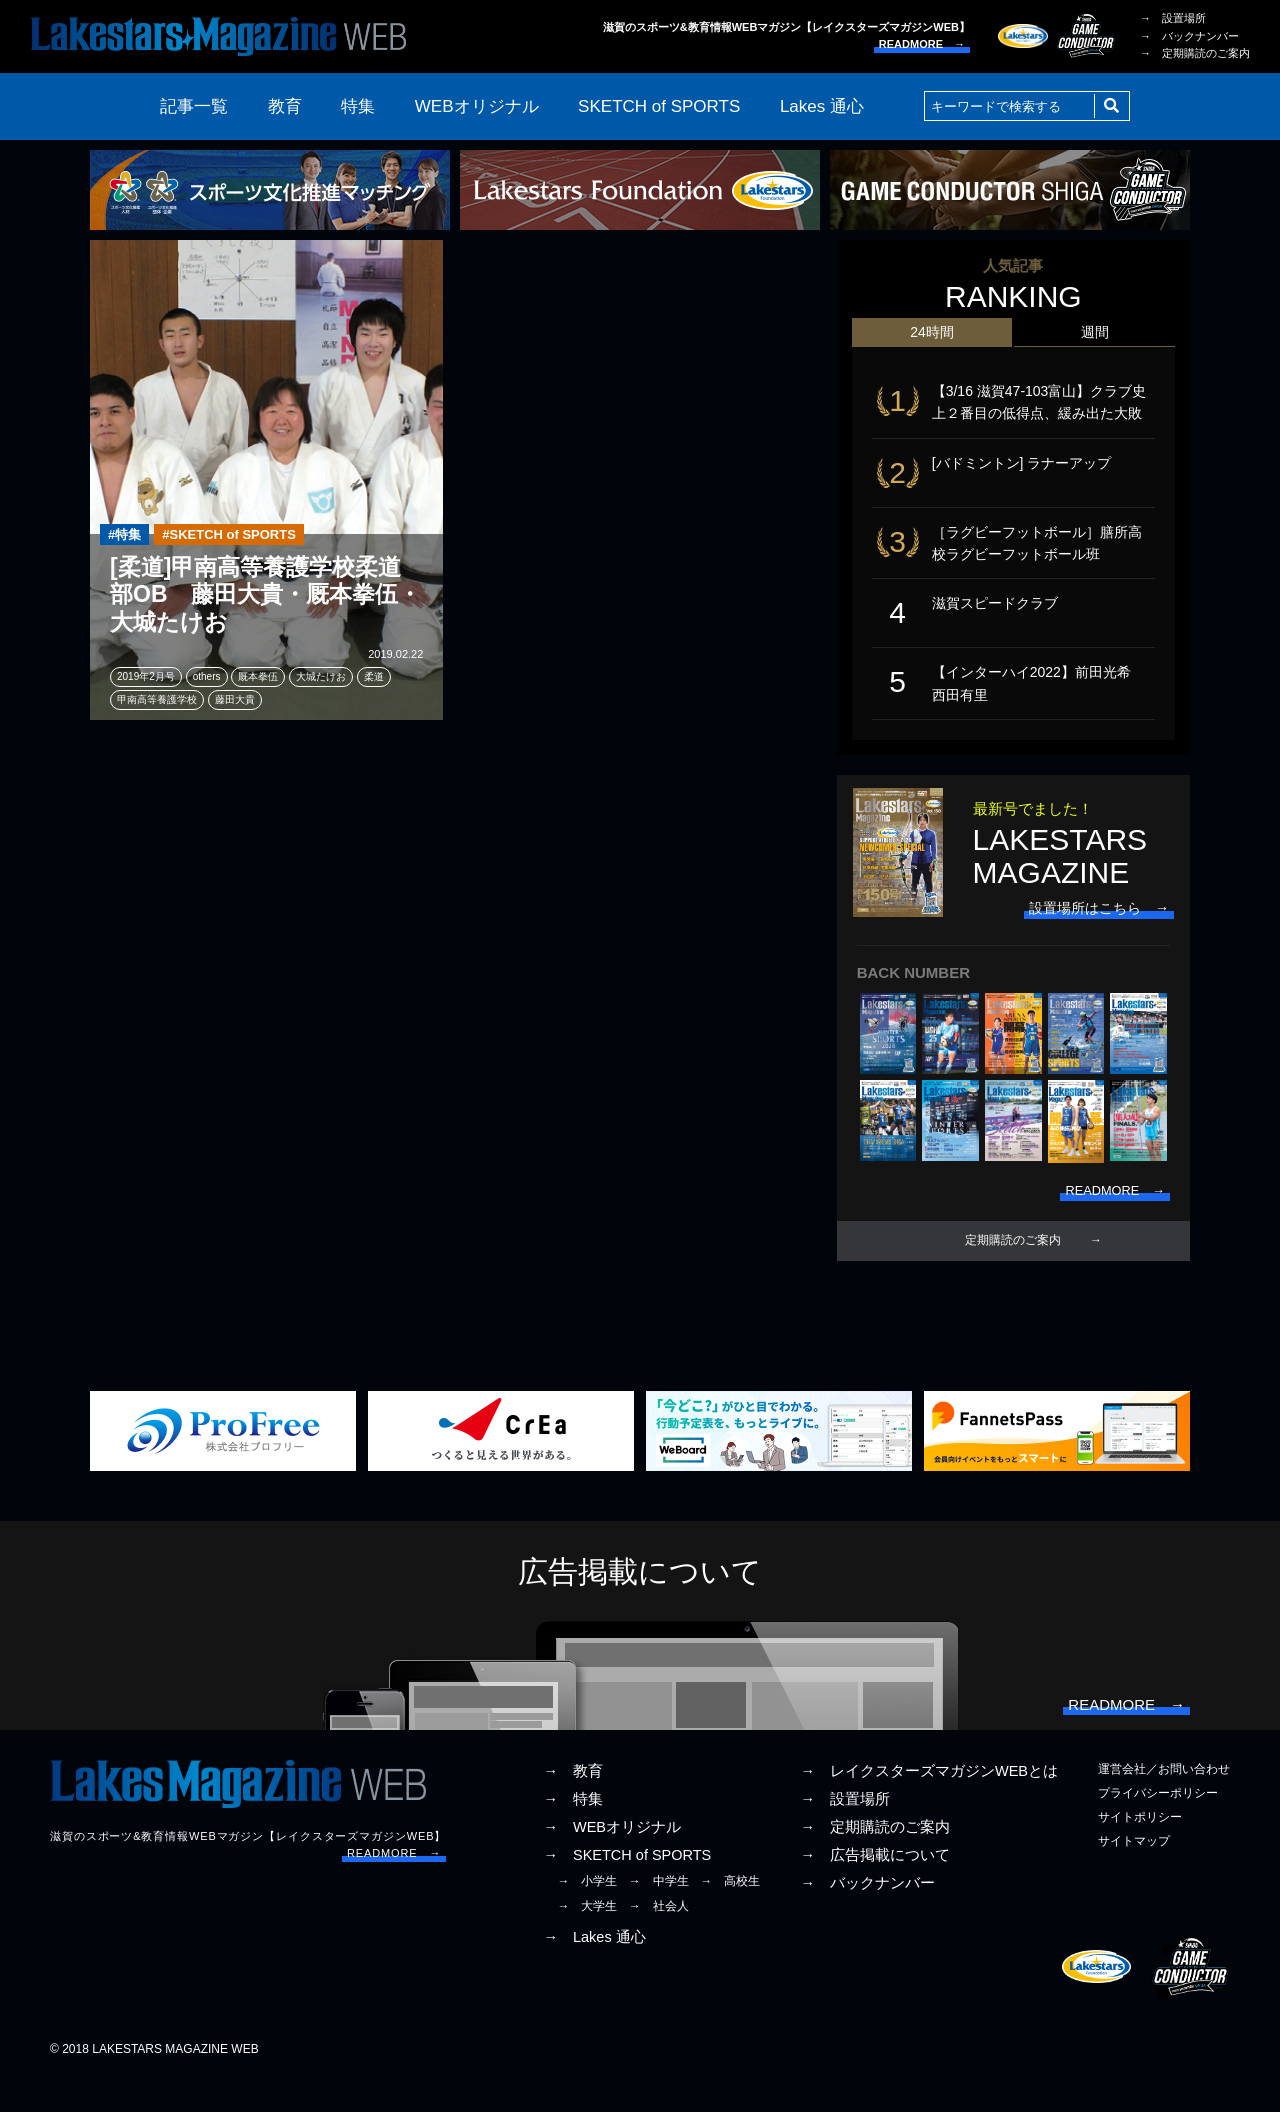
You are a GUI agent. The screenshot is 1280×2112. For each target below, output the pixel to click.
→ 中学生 (659, 1914)
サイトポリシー (1140, 1850)
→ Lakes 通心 (594, 1970)
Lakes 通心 (822, 106)
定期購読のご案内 (1013, 1266)
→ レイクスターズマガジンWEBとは (929, 1804)
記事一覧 (194, 106)
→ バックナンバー (1189, 36)
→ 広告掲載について (875, 1888)
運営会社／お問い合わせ (1164, 1802)
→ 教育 (573, 1804)
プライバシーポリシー (1158, 1826)
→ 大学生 (587, 1939)
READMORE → (922, 44)
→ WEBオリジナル (612, 1860)
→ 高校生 (730, 1914)
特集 (358, 106)
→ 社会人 (659, 1939)
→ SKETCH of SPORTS (627, 1888)
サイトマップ (1134, 1874)
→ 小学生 (587, 1914)
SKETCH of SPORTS (659, 106)
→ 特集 (573, 1832)
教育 (285, 106)
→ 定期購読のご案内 (1195, 53)
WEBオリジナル (477, 106)
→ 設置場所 (1173, 18)
